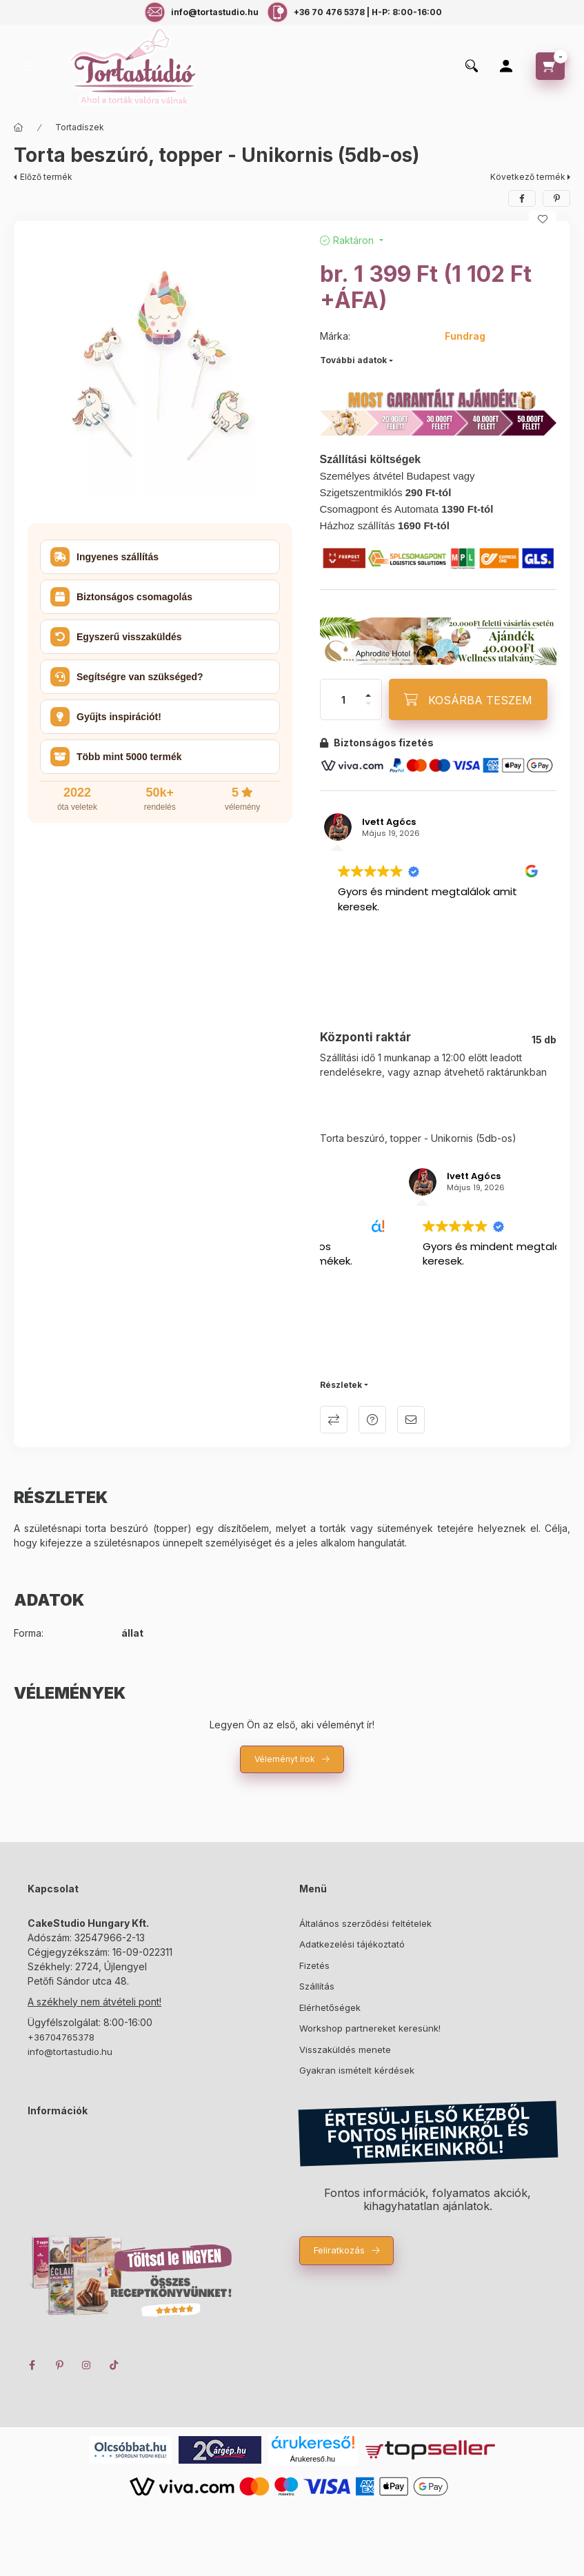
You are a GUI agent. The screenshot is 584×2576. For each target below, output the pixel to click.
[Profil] (506, 66)
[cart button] (550, 66)
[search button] (471, 66)
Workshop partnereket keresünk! (370, 2028)
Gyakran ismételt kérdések (356, 2070)
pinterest (59, 2365)
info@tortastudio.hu (70, 2051)
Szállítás (316, 1986)
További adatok (353, 360)
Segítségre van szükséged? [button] (126, 676)
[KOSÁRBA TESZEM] (468, 699)
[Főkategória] (18, 127)
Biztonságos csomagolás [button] (121, 596)
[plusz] (368, 695)
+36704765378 (61, 2037)
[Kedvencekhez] (542, 219)
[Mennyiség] (343, 699)
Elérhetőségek (330, 2007)
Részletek (341, 1385)
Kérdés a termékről (372, 1419)
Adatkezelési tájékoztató (352, 1944)
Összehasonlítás (334, 1419)
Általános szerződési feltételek (365, 1923)
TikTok (114, 2365)
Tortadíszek (79, 127)
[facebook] (522, 198)
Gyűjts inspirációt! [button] (105, 716)
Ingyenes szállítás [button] (104, 556)
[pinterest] (556, 198)
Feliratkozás (339, 2250)
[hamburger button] (26, 66)
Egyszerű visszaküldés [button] (116, 636)
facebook (32, 2365)
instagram (87, 2365)
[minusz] (368, 703)
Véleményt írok (284, 1759)
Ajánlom (411, 1419)
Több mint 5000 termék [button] (116, 756)
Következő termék (527, 177)
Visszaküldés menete (345, 2049)
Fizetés (314, 1965)
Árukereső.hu (312, 2459)
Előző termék (46, 177)
